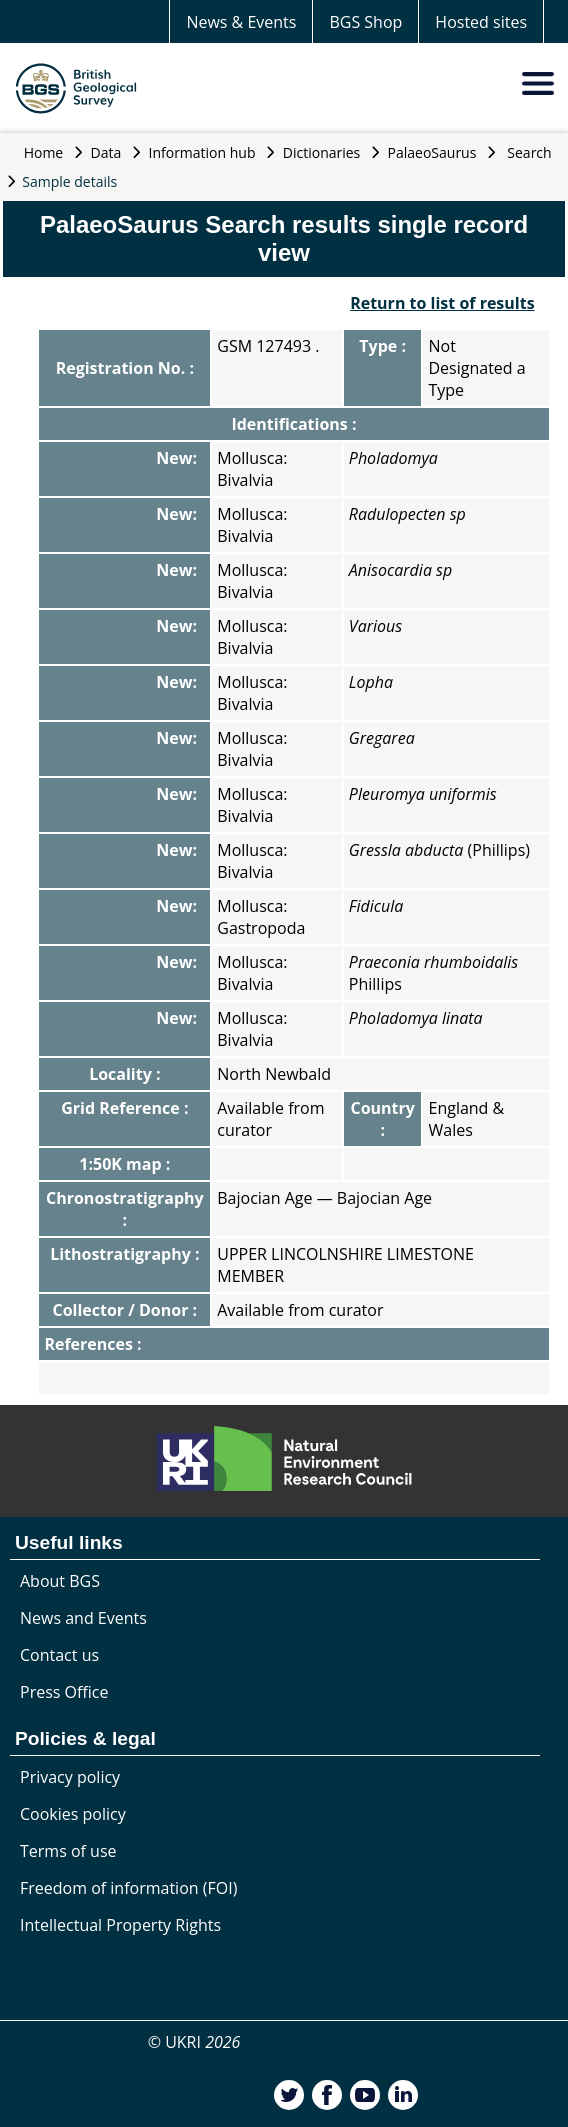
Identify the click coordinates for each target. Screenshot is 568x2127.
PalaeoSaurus (432, 152)
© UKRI (194, 2042)
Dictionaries (322, 152)
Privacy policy (70, 1777)
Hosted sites (481, 22)
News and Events (83, 1618)
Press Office (64, 1692)
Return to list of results (442, 303)
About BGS (60, 1581)
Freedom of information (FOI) (128, 1888)
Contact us (59, 1655)
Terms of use (68, 1851)
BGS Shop (365, 22)
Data (106, 152)
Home (44, 152)
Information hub (202, 152)
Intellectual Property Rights (120, 1925)
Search (529, 152)
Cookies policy (73, 1814)
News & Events (241, 22)
